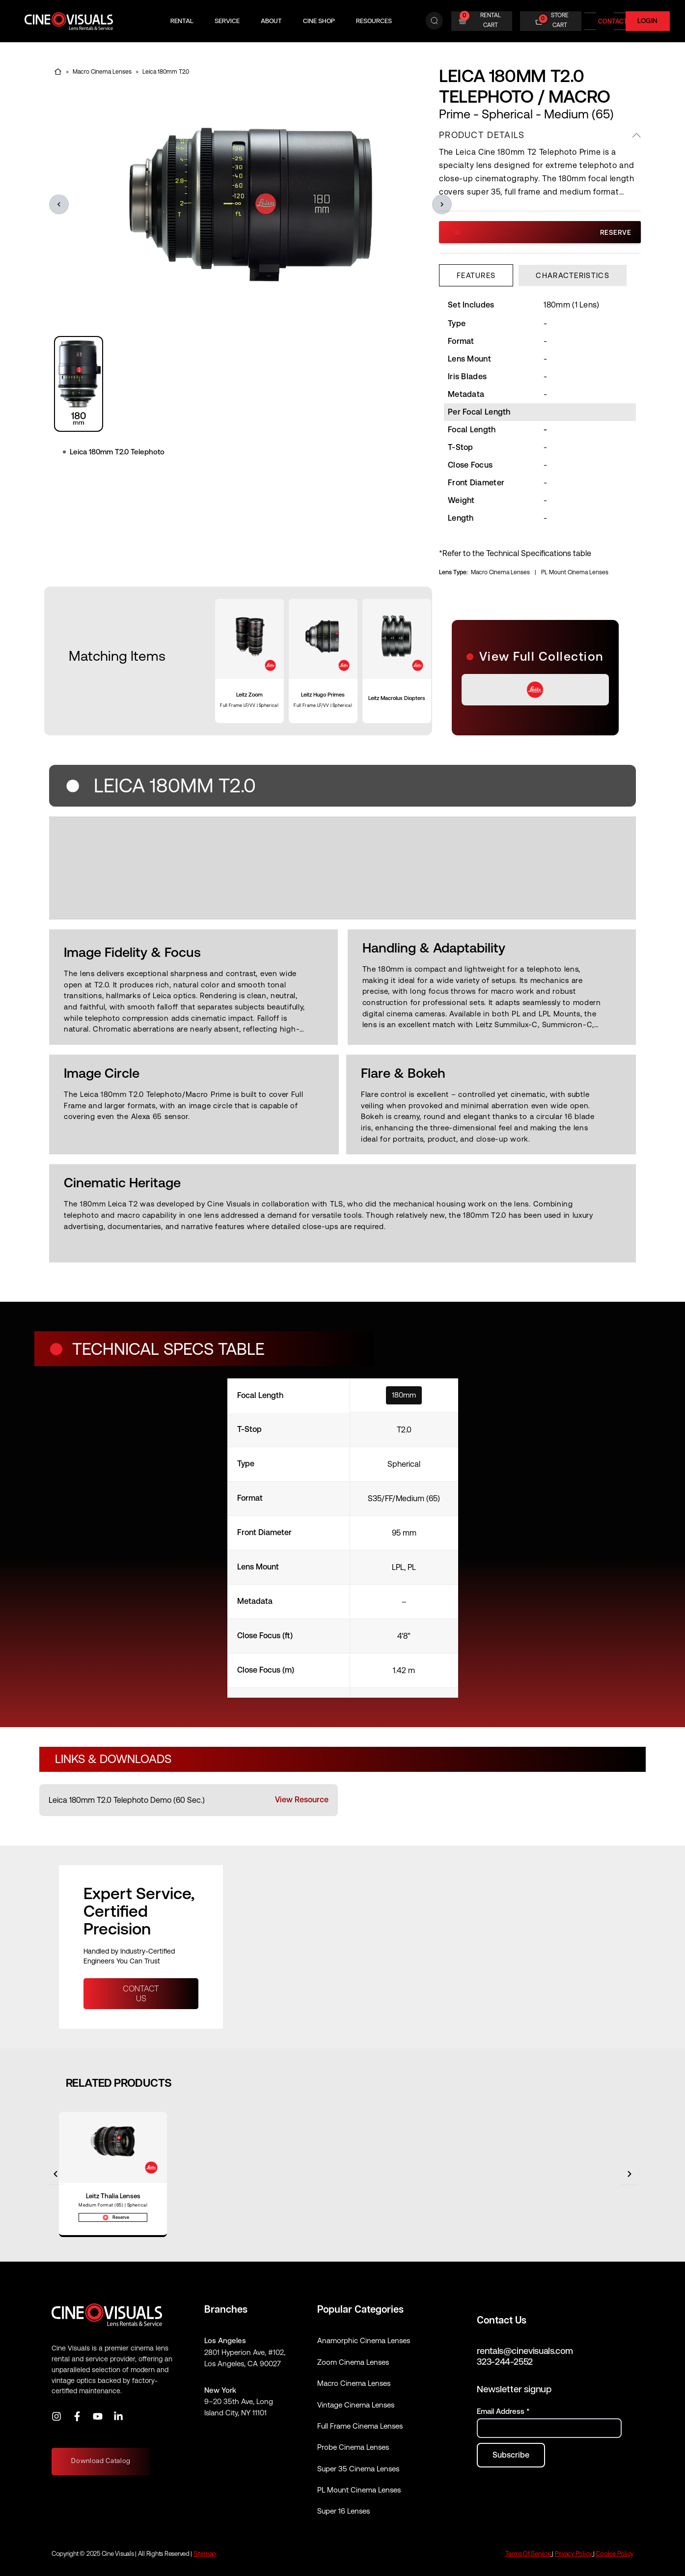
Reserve (543, 232)
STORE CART (560, 20)
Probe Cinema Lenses (353, 2447)
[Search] (434, 21)
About (271, 21)
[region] (232, 384)
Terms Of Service (528, 2553)
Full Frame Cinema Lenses (360, 2426)
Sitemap (204, 2553)
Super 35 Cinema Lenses (358, 2468)
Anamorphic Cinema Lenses (363, 2341)
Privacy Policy (573, 2553)
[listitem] (188, 1800)
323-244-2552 (505, 2361)
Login (647, 21)
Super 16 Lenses (343, 2511)
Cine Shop (319, 21)
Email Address (503, 2412)
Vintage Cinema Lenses (355, 2405)
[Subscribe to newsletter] (511, 2455)
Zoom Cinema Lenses (353, 2362)
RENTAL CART (490, 20)
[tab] (476, 275)
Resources (374, 21)
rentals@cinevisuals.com (525, 2351)
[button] (59, 204)
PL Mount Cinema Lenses (574, 572)
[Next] (629, 2174)
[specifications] (342, 1538)
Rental (181, 21)
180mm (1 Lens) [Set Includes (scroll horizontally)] (571, 304)
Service (227, 21)
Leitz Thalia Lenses (113, 2196)
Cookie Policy (614, 2553)
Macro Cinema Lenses (500, 572)
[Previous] (55, 2174)
